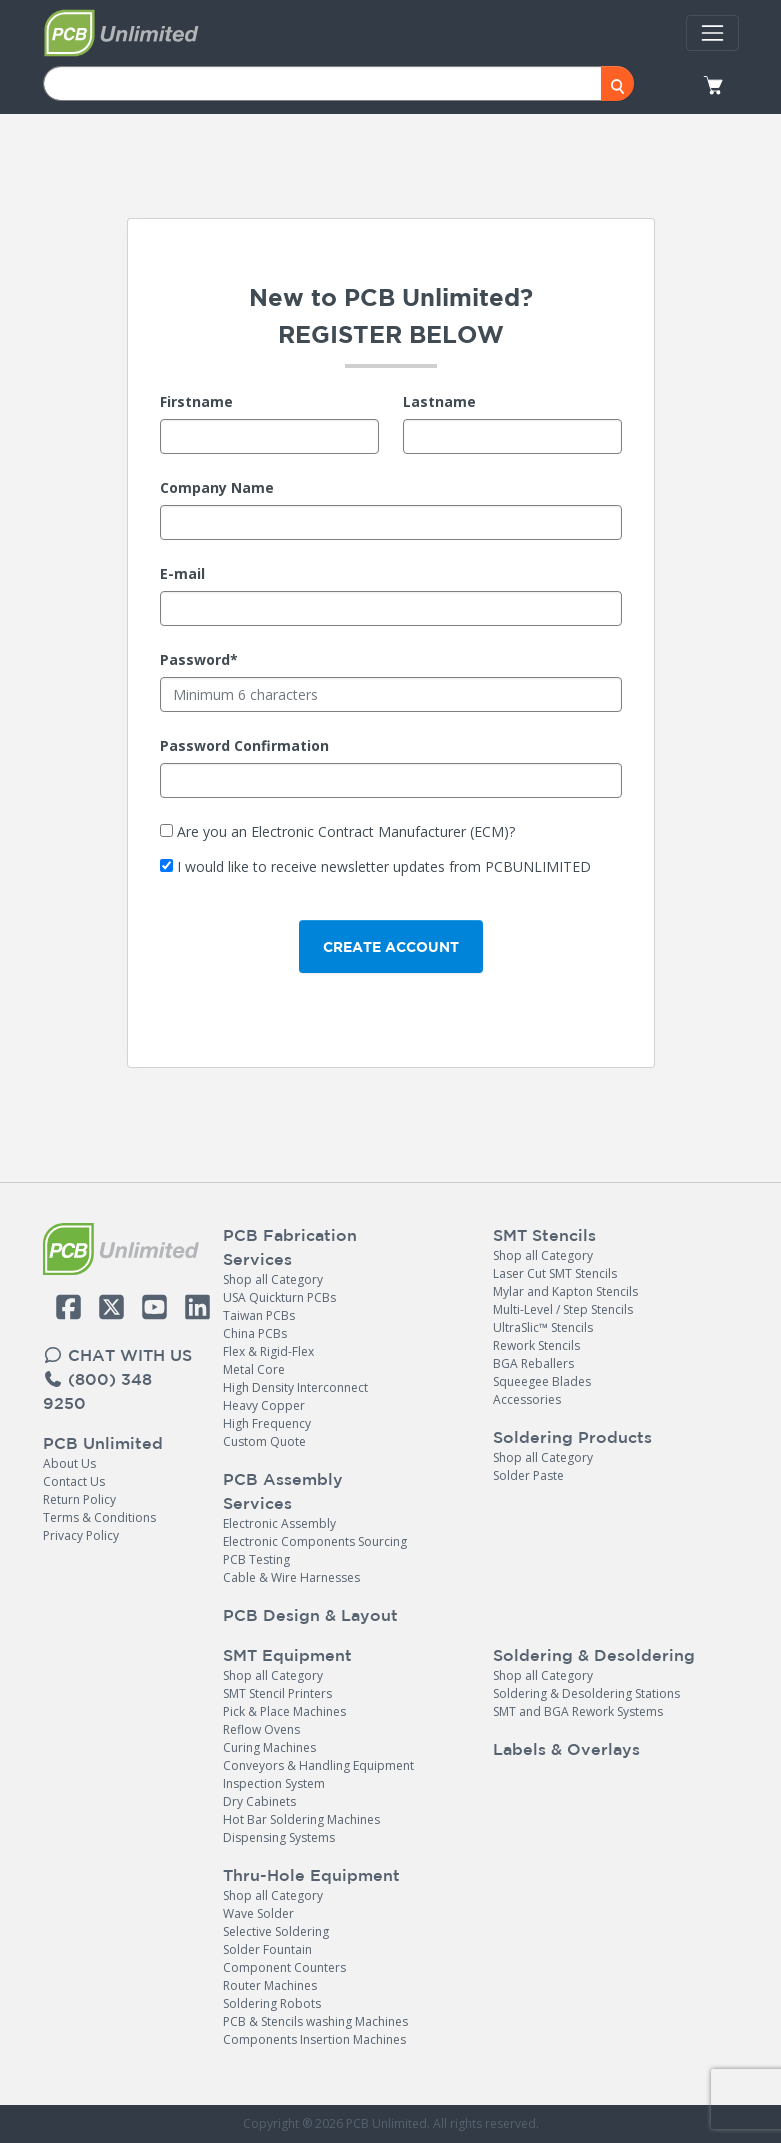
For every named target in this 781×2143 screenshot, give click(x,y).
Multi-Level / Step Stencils (563, 1309)
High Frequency (267, 1423)
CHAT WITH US (117, 1355)
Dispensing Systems (279, 1837)
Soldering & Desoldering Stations (586, 1693)
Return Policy (79, 1499)
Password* (199, 659)
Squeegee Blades (542, 1381)
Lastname (439, 401)
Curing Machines (269, 1747)
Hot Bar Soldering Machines (301, 1819)
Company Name (217, 487)
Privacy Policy (81, 1535)
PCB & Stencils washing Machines (315, 2021)
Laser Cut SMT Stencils (555, 1273)
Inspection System (274, 1783)
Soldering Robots (272, 2003)
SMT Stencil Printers (277, 1693)
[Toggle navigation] (712, 33)
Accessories (527, 1399)
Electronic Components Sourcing (315, 1541)
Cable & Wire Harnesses (291, 1577)
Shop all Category (273, 1279)
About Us (69, 1463)
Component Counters (284, 1967)
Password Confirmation (244, 745)
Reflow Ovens (261, 1729)
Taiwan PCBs (259, 1315)
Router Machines (270, 1985)
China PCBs (255, 1333)
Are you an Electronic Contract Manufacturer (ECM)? (346, 831)
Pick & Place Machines (284, 1711)
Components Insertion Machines (314, 2039)
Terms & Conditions (99, 1517)
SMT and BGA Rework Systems (578, 1711)
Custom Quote (264, 1441)
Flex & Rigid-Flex (268, 1351)
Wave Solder (258, 1913)
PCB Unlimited (103, 1443)
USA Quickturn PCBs (279, 1297)
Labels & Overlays (566, 1749)
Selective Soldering (276, 1931)
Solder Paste (528, 1475)
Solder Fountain (267, 1949)
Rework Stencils (536, 1345)
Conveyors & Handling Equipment (318, 1765)
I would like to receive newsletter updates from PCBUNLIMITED (384, 866)
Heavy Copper (264, 1405)
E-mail (182, 573)
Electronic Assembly (279, 1523)
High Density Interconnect (295, 1387)
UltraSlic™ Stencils (543, 1327)
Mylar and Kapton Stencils (565, 1291)
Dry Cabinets (259, 1801)
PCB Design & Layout (310, 1615)
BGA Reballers (533, 1363)
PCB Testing (256, 1559)
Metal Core (254, 1369)
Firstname (196, 401)
